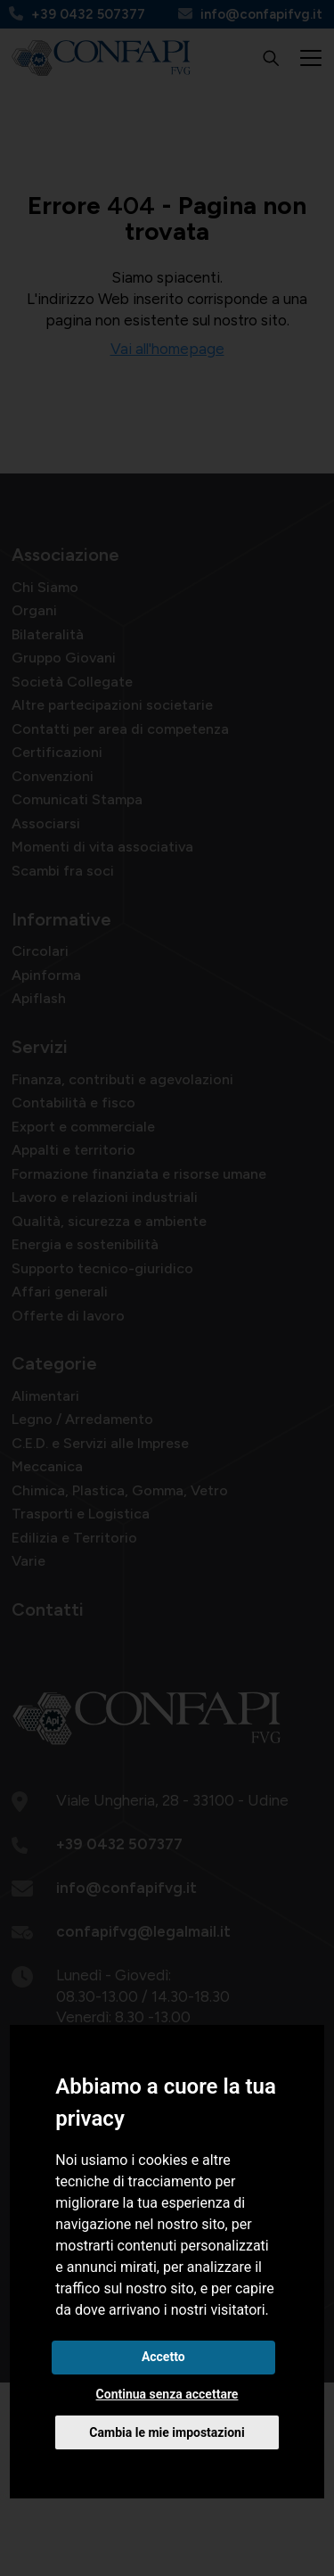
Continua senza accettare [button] (167, 2394)
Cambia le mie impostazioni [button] (166, 2432)
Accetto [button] (163, 2357)
